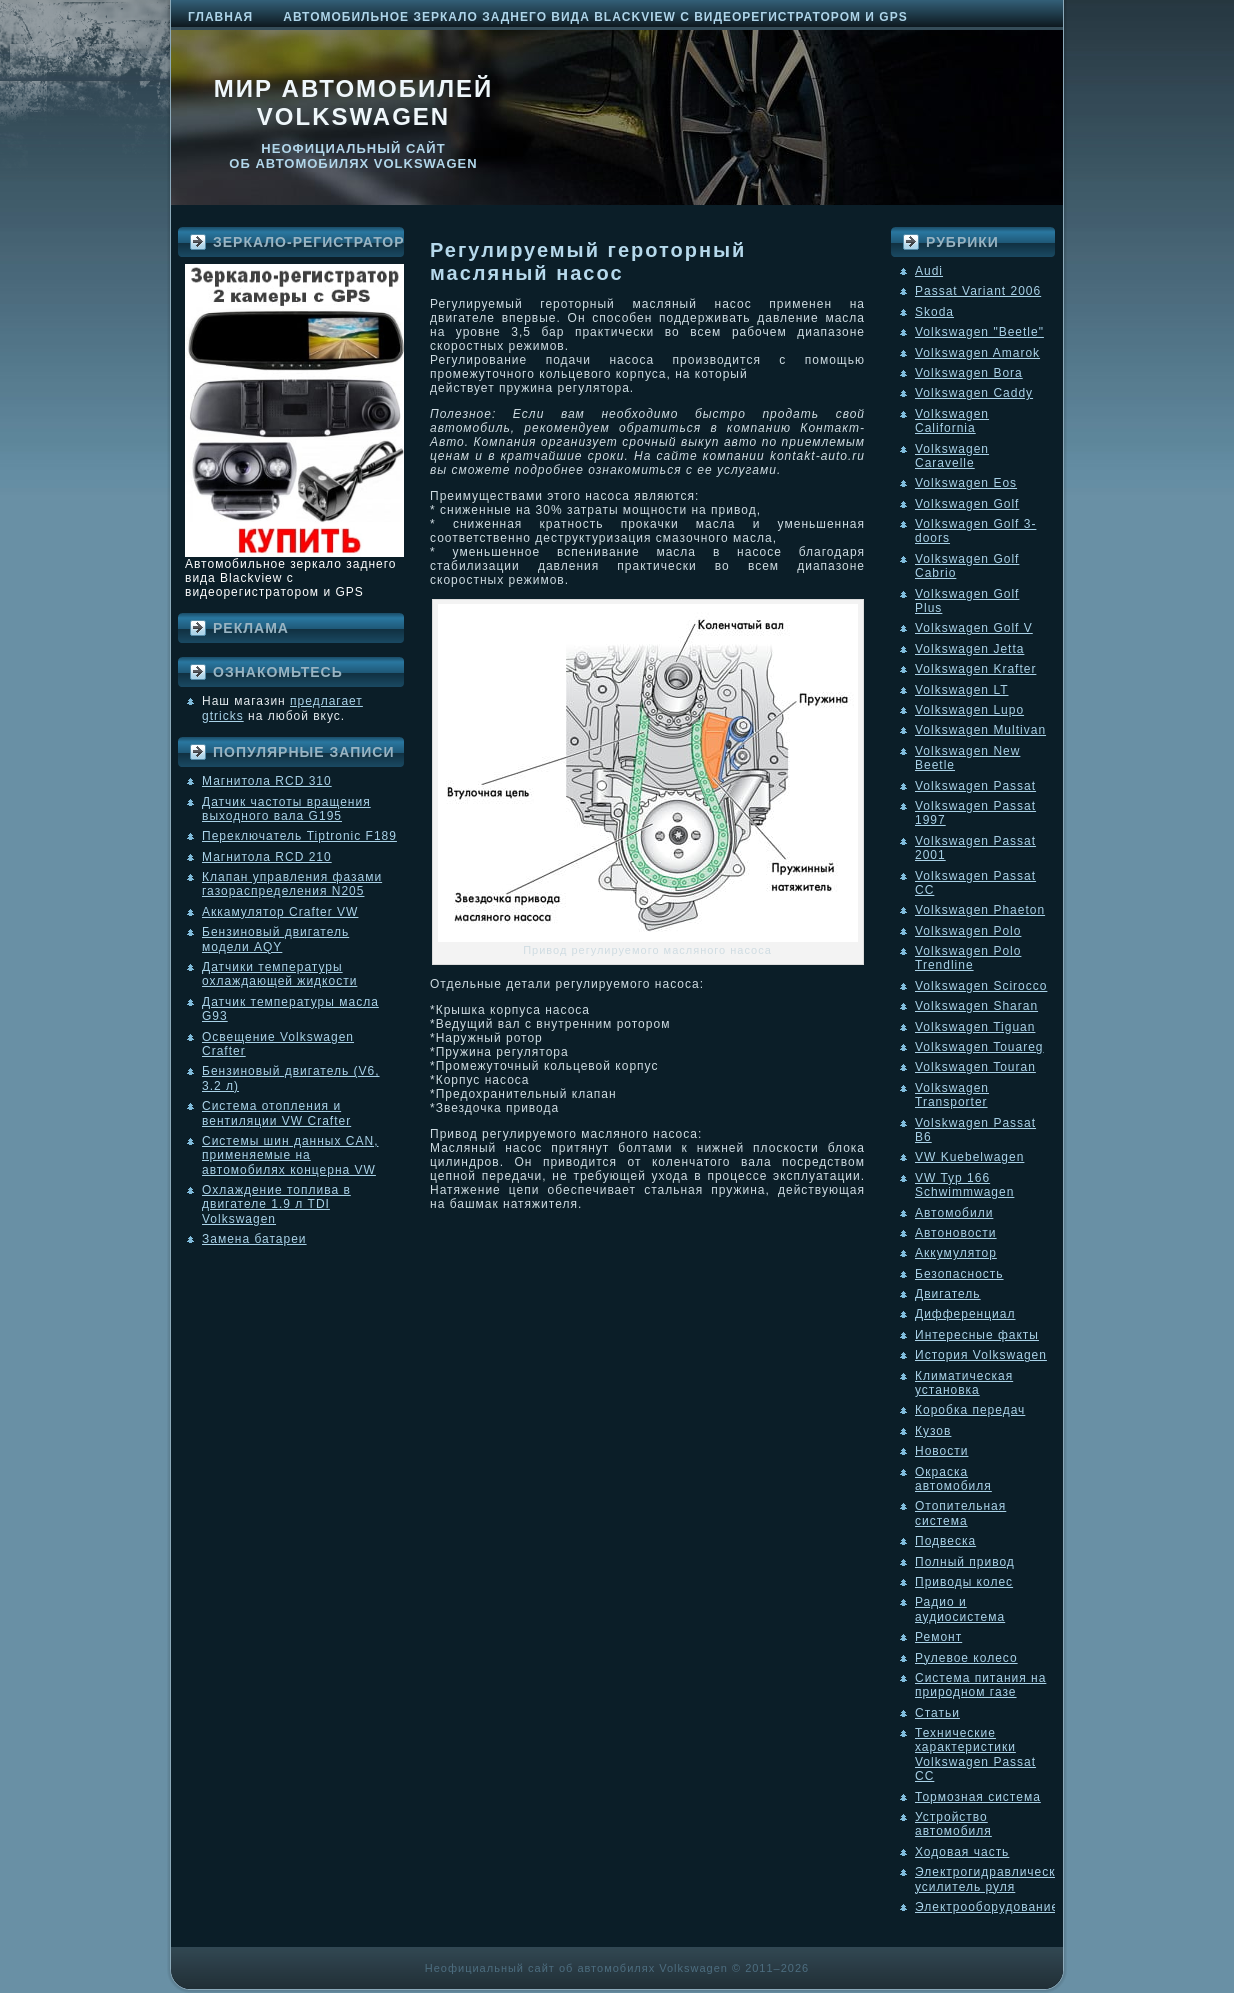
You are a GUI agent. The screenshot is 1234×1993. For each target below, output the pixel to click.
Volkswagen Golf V (974, 628)
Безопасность (959, 1274)
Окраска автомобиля (953, 1479)
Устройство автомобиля (953, 1824)
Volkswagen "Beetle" (979, 332)
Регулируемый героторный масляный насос (588, 261)
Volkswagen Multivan (980, 730)
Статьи (937, 1713)
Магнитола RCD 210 (267, 857)
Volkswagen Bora (969, 373)
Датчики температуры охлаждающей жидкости (279, 974)
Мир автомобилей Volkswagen (354, 102)
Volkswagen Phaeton (980, 910)
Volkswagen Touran (975, 1067)
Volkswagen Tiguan (975, 1027)
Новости (941, 1451)
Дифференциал (965, 1314)
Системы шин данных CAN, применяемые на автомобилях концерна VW (290, 1155)
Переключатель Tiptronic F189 (299, 836)
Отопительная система (960, 1513)
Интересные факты (977, 1335)
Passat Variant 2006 (978, 291)
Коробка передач (970, 1410)
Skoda (934, 312)
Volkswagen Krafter (975, 669)
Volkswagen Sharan (976, 1006)
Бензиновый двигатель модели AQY (275, 939)
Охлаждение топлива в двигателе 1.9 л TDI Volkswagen (276, 1204)
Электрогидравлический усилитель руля (993, 1879)
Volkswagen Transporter (952, 1095)
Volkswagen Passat (975, 786)
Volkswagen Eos (966, 483)
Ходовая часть (962, 1852)
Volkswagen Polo (968, 931)
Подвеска (945, 1541)
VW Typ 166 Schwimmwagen (964, 1185)
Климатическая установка (964, 1383)
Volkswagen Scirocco (981, 986)
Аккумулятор (956, 1253)
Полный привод (965, 1562)
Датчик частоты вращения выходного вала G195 (286, 809)
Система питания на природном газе (980, 1685)
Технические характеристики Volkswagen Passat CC (975, 1754)
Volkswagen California (952, 421)
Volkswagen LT (962, 690)
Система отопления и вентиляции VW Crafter (276, 1113)
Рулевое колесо (966, 1658)
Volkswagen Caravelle (952, 456)
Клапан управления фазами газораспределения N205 (292, 884)
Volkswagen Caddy (974, 393)
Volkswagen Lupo (969, 710)
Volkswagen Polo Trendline (968, 958)
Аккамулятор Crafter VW (280, 912)
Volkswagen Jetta (969, 649)
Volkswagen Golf (967, 504)
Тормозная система (978, 1797)
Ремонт (938, 1637)
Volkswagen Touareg (979, 1047)
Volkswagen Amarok (977, 353)
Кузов (933, 1431)
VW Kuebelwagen (969, 1157)
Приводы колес (964, 1582)
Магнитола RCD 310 (267, 781)
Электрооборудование (987, 1907)
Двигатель (948, 1294)
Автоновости (956, 1233)
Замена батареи (254, 1239)
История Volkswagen (981, 1355)
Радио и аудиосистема (960, 1609)
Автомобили (954, 1213)
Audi (929, 271)
